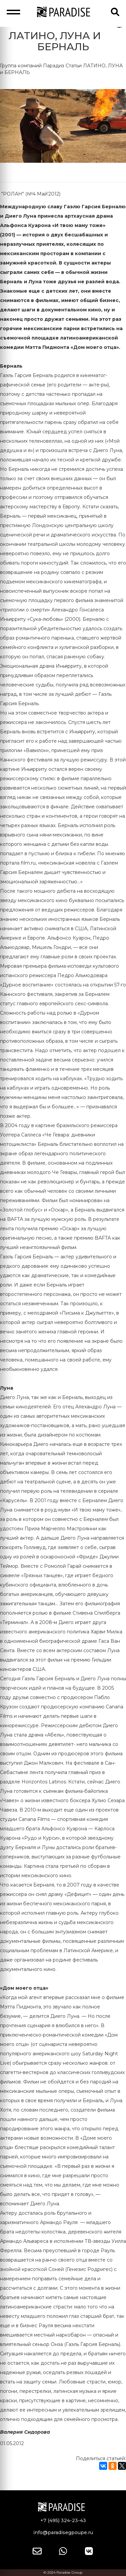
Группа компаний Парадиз (32, 66)
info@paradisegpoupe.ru (63, 2532)
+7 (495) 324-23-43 (63, 2520)
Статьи (74, 66)
